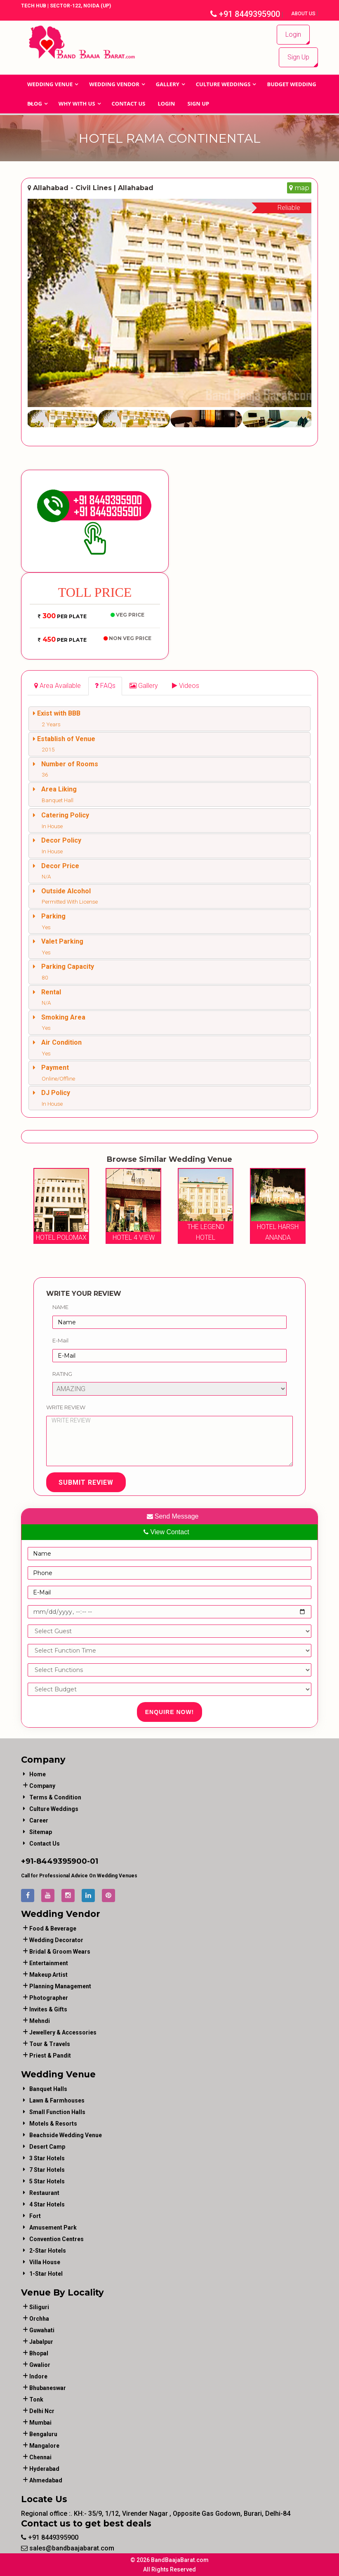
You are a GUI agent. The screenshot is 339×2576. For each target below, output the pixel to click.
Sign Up (298, 57)
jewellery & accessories (63, 2032)
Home (37, 1774)
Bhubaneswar (47, 2388)
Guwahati (41, 2330)
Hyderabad (44, 2468)
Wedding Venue (50, 84)
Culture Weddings (223, 84)
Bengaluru (43, 2434)
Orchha (39, 2318)
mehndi (39, 2021)
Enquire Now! (169, 1712)
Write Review (65, 1407)
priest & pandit (50, 2055)
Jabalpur (41, 2341)
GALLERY (167, 84)
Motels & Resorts (53, 2123)
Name (60, 1307)
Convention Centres (56, 2239)
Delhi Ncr (41, 2411)
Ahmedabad (45, 2480)
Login (293, 34)
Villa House (44, 2262)
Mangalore (44, 2445)
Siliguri (39, 2307)
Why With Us (77, 103)
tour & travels (49, 2044)
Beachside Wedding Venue (65, 2135)
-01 (92, 1861)
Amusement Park (53, 2227)
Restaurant (44, 2193)
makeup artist (48, 1974)
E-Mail (60, 1340)
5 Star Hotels (47, 2181)
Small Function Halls (57, 2112)
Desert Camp (47, 2146)
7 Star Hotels (47, 2169)
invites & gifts (48, 2009)
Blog (34, 103)
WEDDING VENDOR (114, 84)
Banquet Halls (48, 2089)
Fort (35, 2216)
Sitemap (40, 1832)
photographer (48, 1997)
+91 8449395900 (245, 14)
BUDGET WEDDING (291, 84)
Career (38, 1820)
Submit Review (86, 1482)
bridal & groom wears (59, 1951)
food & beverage (52, 1928)
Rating (62, 1373)
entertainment (48, 1963)
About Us (304, 13)
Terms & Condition (55, 1797)
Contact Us (129, 103)
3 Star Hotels (47, 2158)
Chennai (40, 2457)
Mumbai (40, 2422)
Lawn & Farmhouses (57, 2100)
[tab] (57, 686)
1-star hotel (46, 2273)
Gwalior (39, 2365)
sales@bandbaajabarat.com (67, 2548)
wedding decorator (56, 1940)
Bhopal (38, 2353)
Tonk (36, 2399)
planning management (60, 1986)
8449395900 (61, 1861)
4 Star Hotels (47, 2204)
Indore (38, 2376)
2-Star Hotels (47, 2250)
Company (42, 1785)
